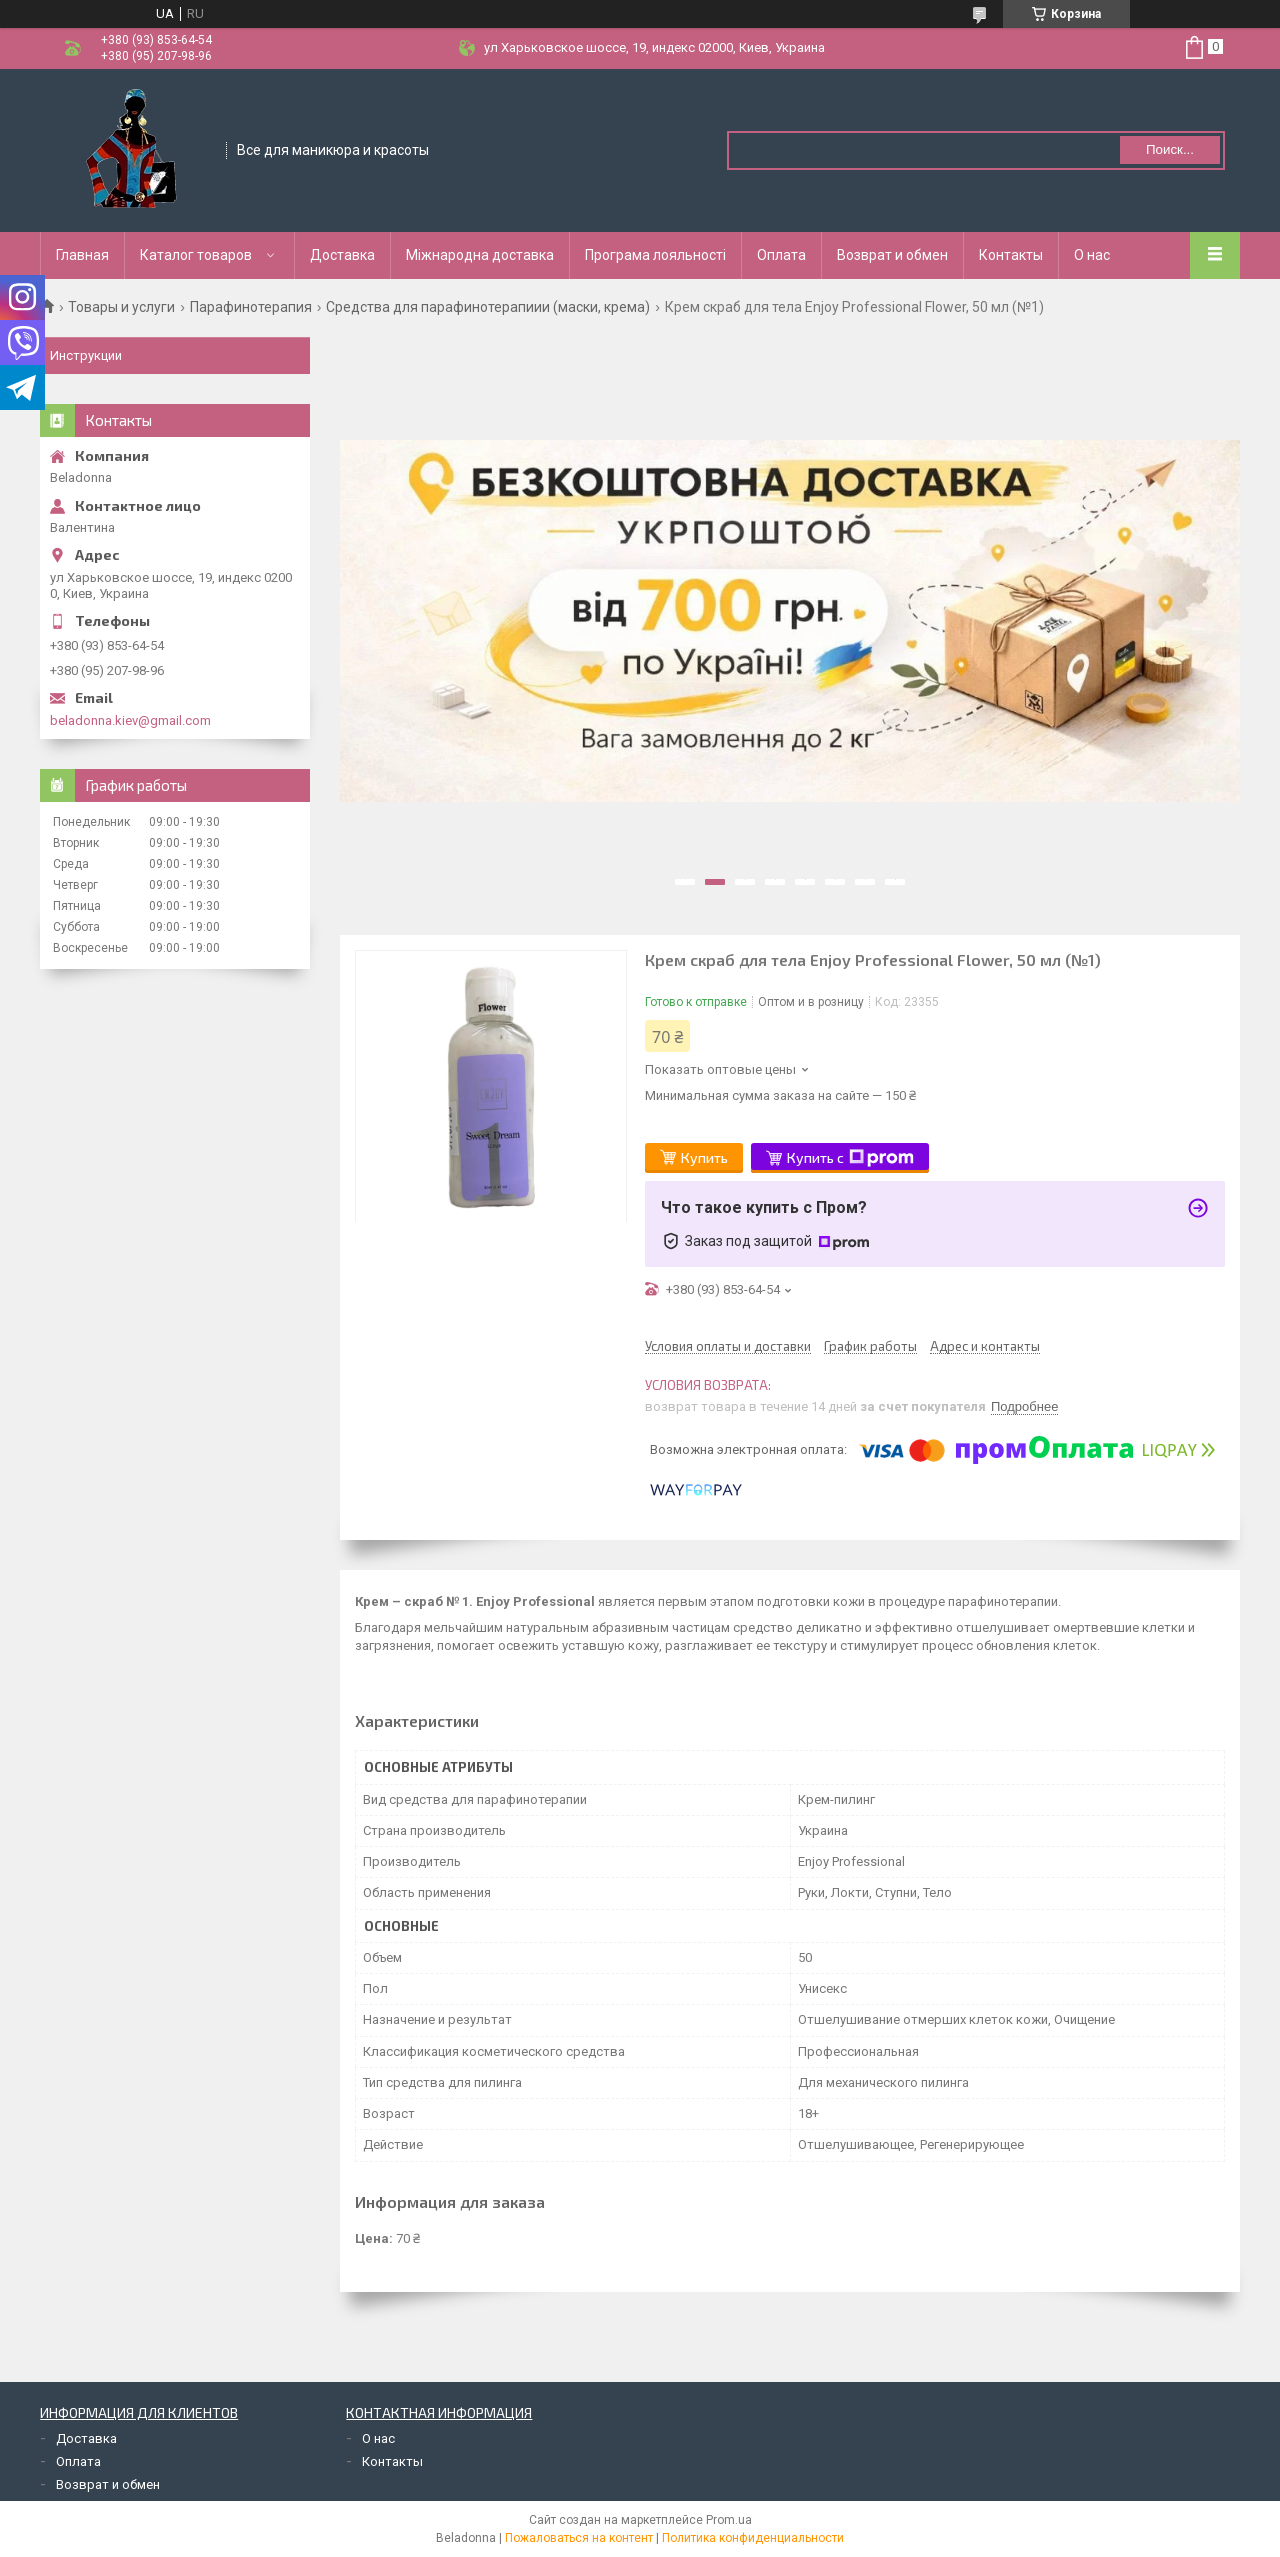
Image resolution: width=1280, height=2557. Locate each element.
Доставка (342, 255)
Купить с (850, 1158)
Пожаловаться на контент (579, 2538)
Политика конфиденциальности (753, 2538)
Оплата (781, 255)
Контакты (1011, 255)
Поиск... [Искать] (1170, 149)
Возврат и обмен (892, 255)
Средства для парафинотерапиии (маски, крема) (488, 307)
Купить (704, 1157)
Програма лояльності (655, 255)
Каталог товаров (196, 255)
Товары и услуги (121, 307)
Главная (82, 255)
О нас (1092, 255)
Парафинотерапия (251, 307)
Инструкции (86, 355)
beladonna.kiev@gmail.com (130, 720)
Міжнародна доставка (480, 255)
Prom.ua (729, 2520)
